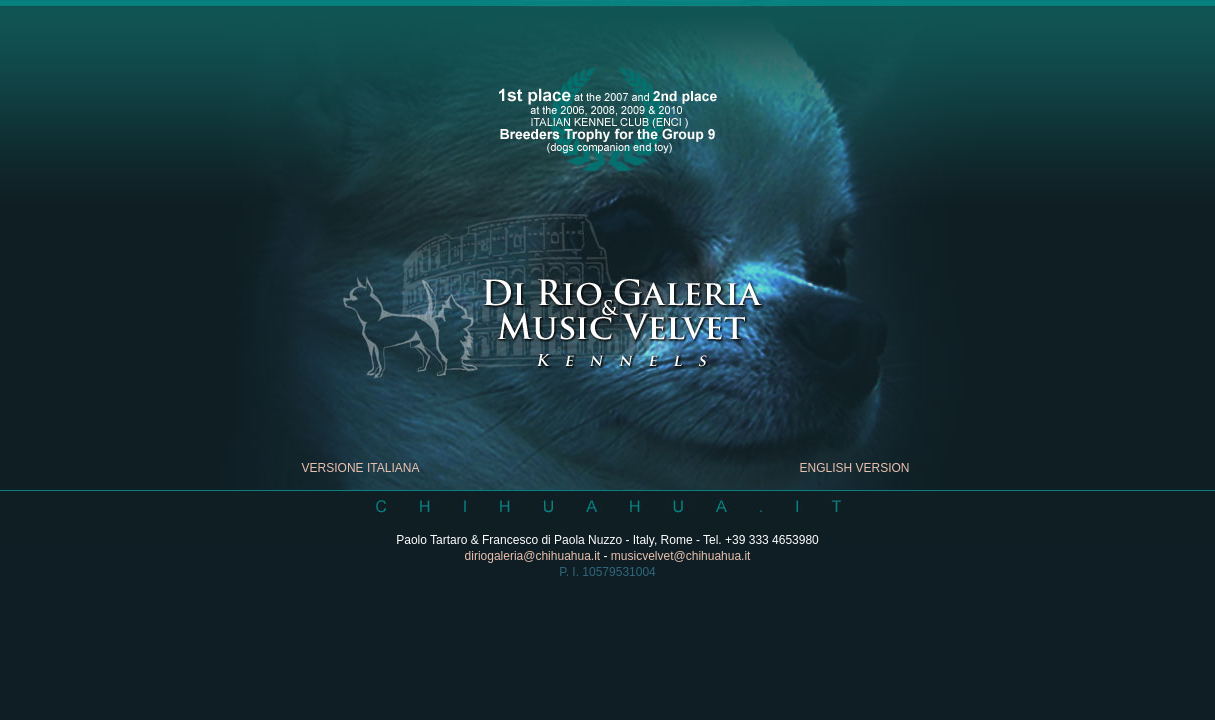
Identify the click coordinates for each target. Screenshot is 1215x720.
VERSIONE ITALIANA (361, 468)
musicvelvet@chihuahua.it (681, 556)
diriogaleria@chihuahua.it (533, 556)
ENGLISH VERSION (854, 468)
